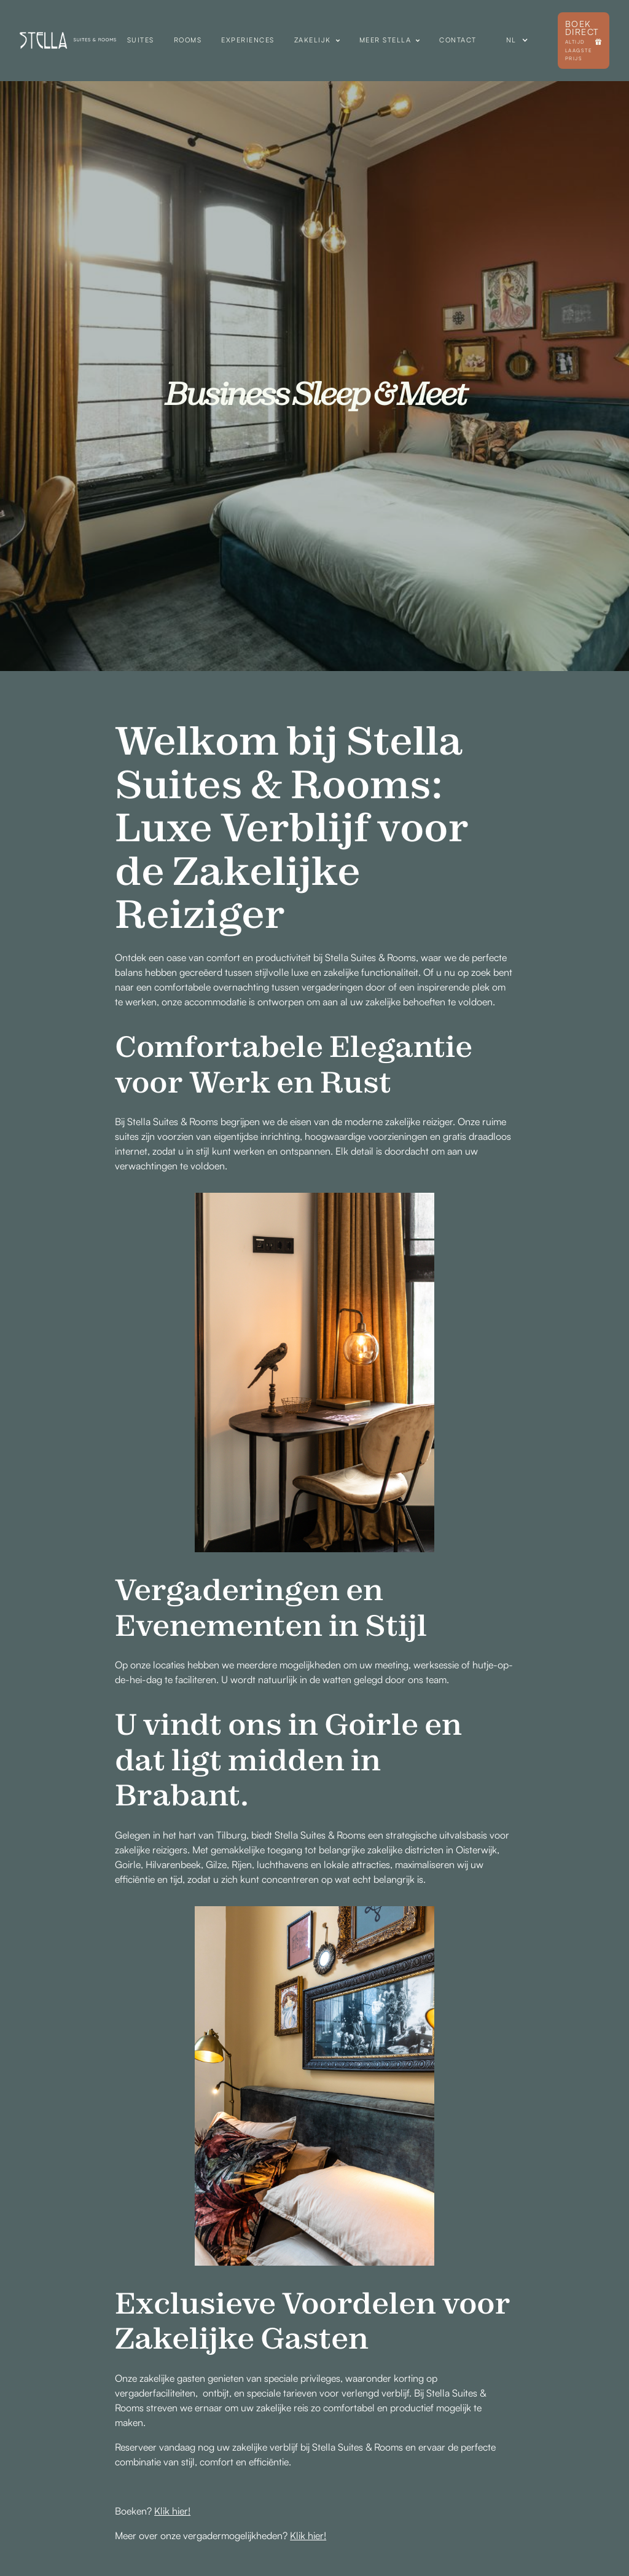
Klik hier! (172, 2511)
